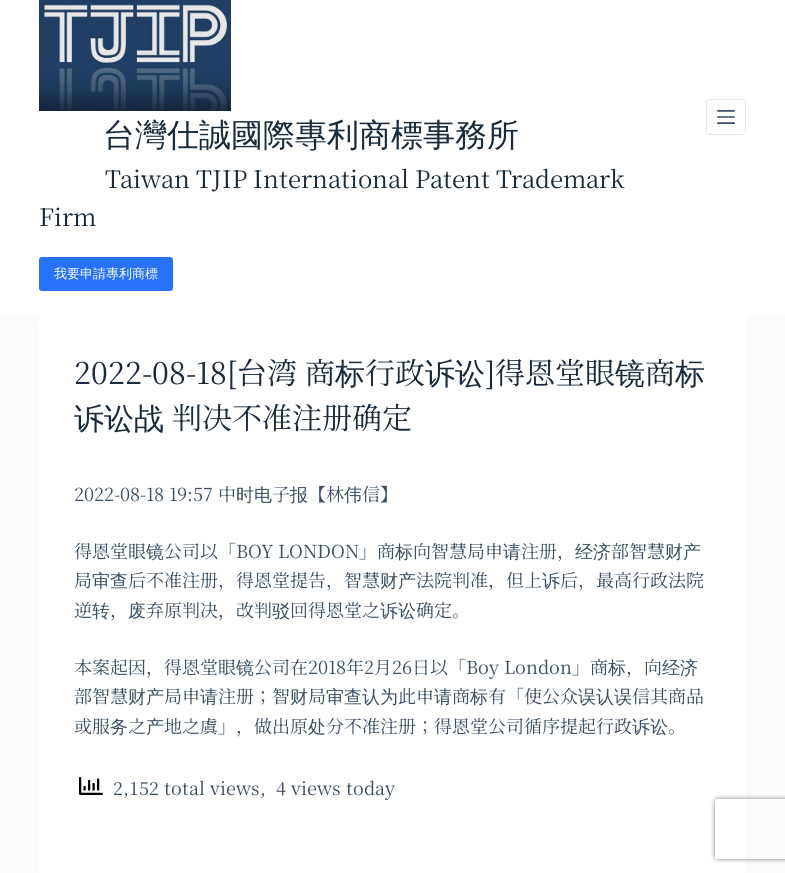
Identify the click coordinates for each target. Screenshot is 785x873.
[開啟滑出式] (726, 117)
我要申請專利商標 (106, 273)
